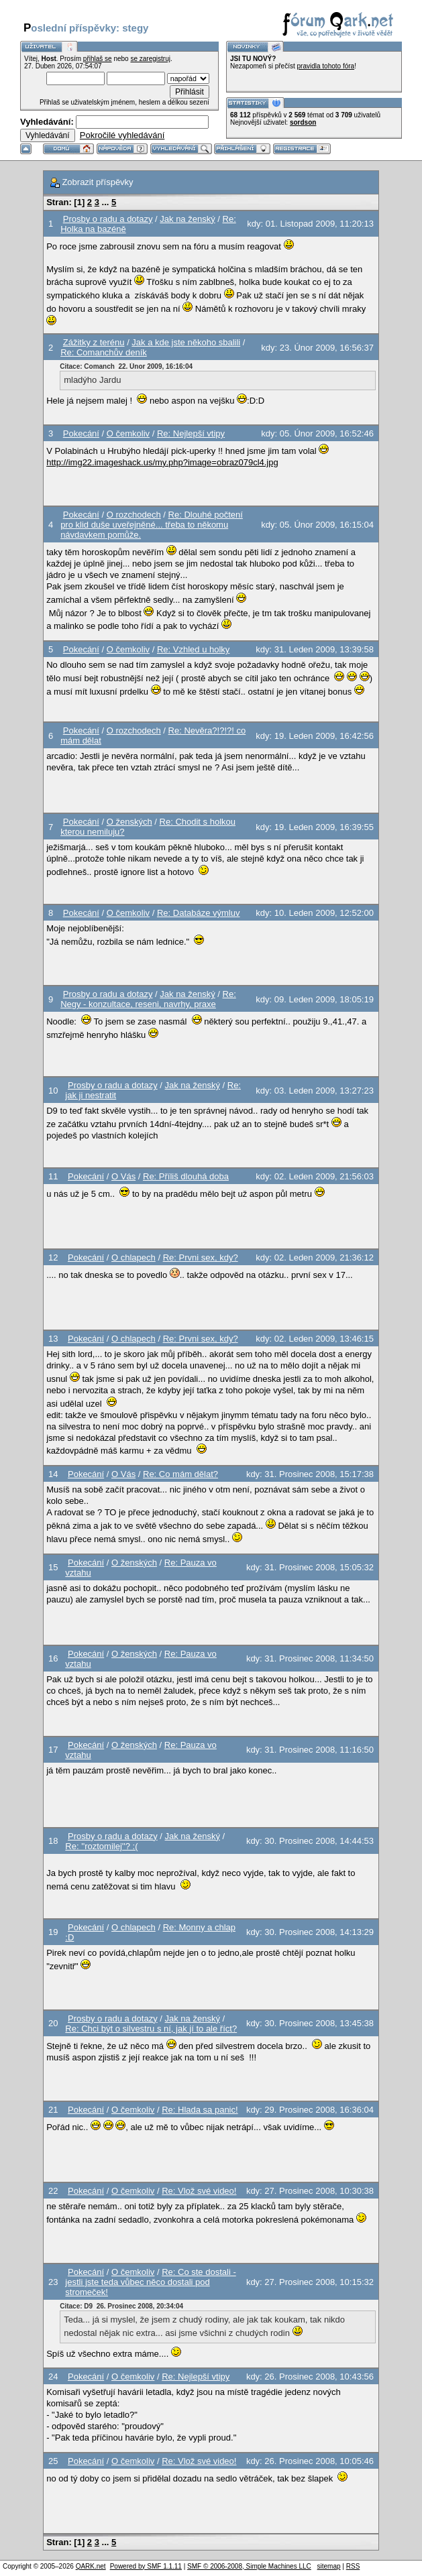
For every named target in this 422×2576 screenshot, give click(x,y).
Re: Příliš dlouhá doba (186, 1176)
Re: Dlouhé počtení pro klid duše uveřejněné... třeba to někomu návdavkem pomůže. (151, 525)
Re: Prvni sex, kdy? (200, 1257)
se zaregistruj (150, 58)
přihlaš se (97, 58)
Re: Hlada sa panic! (200, 2110)
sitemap (329, 2566)
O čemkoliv (128, 433)
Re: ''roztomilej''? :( (101, 1846)
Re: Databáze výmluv (198, 913)
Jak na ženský (187, 219)
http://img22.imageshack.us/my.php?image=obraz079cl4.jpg (162, 462)
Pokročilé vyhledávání (122, 135)
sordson (303, 122)
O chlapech (133, 1257)
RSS (353, 2566)
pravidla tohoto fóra (326, 66)
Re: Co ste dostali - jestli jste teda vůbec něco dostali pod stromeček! (150, 2282)
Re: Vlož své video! (199, 2191)
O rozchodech (134, 515)
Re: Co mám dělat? (180, 1474)
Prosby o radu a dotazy (108, 219)
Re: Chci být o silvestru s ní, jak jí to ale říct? (151, 2029)
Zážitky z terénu (94, 342)
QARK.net (91, 2566)
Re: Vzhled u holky (193, 649)
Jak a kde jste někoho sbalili (185, 342)
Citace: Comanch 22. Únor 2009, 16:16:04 (126, 366)
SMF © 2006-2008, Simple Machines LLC (249, 2566)
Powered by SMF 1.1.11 (146, 2566)
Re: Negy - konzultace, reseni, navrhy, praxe (148, 999)
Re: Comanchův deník (103, 352)
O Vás (123, 1176)
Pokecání (81, 433)
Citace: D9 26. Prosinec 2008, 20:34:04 (121, 2306)
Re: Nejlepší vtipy (191, 433)
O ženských (129, 822)
